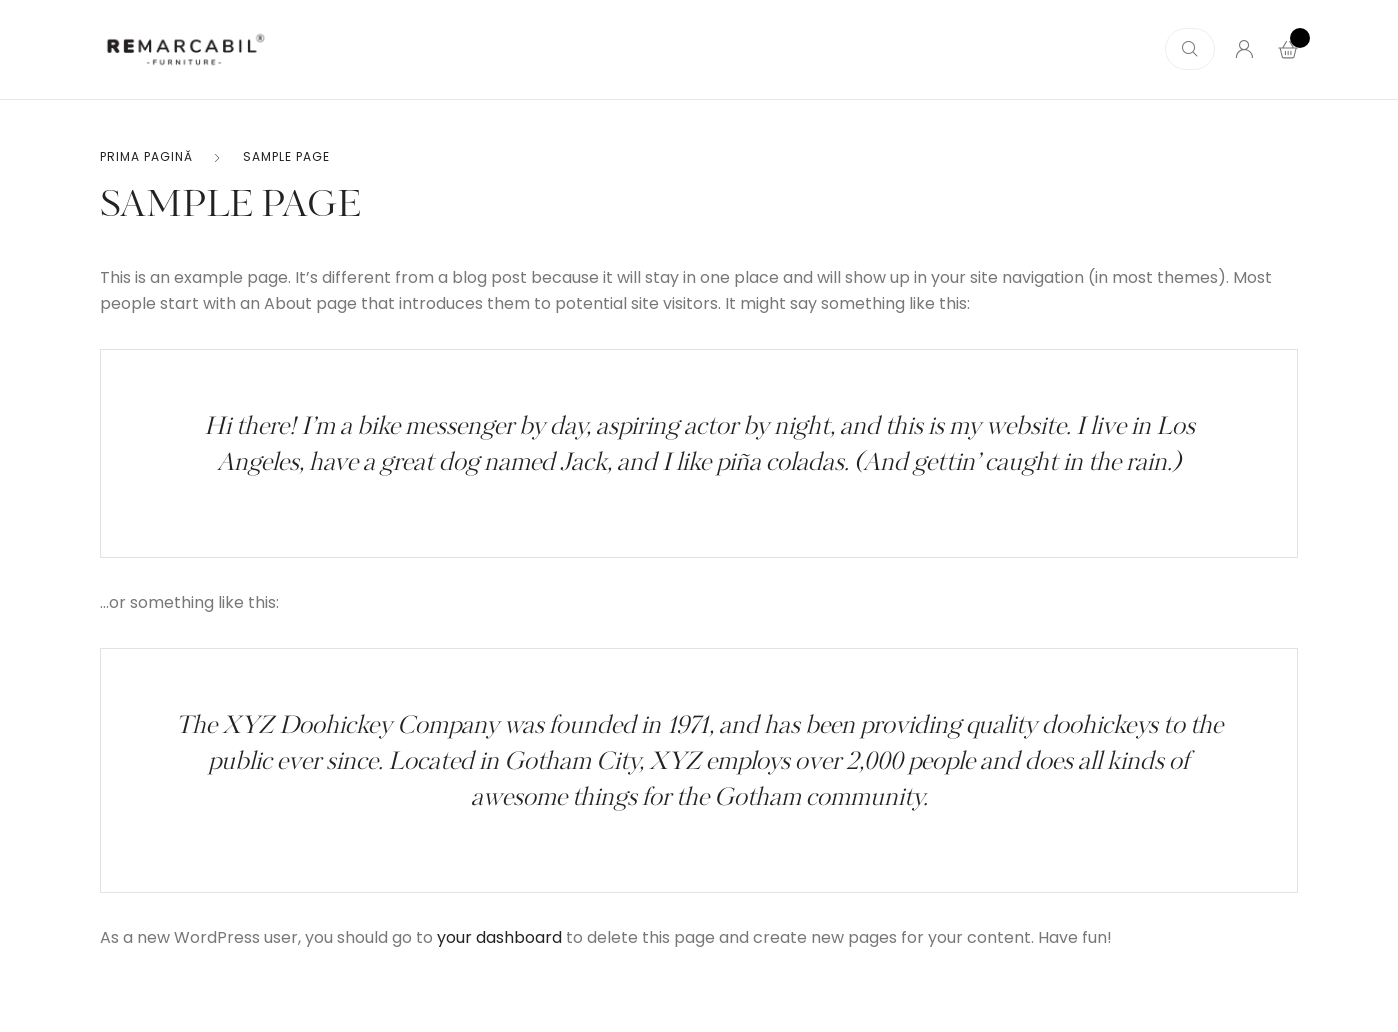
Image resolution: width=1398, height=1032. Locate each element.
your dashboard (499, 937)
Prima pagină (146, 156)
